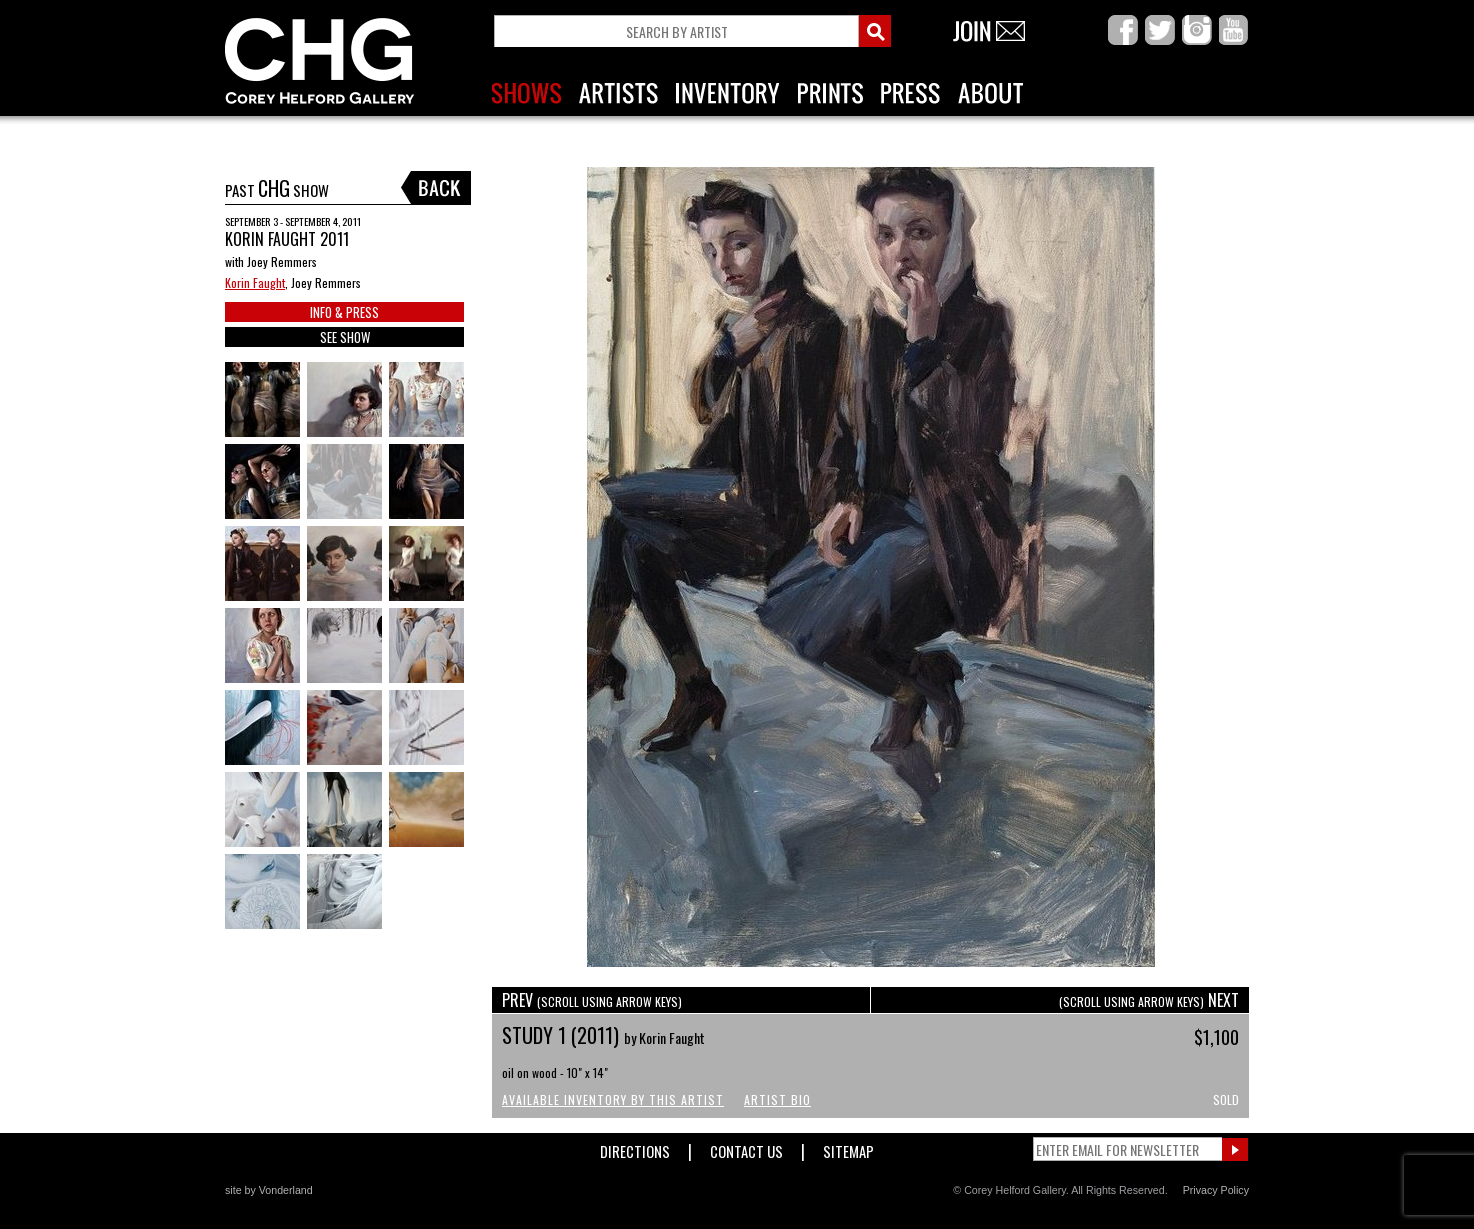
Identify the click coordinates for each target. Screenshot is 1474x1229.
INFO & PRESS (344, 312)
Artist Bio (777, 1099)
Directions (635, 1147)
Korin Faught (255, 282)
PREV (592, 1000)
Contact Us (746, 1147)
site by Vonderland (269, 1190)
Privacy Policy (1216, 1190)
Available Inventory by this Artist (613, 1099)
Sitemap (848, 1147)
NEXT (1149, 1000)
